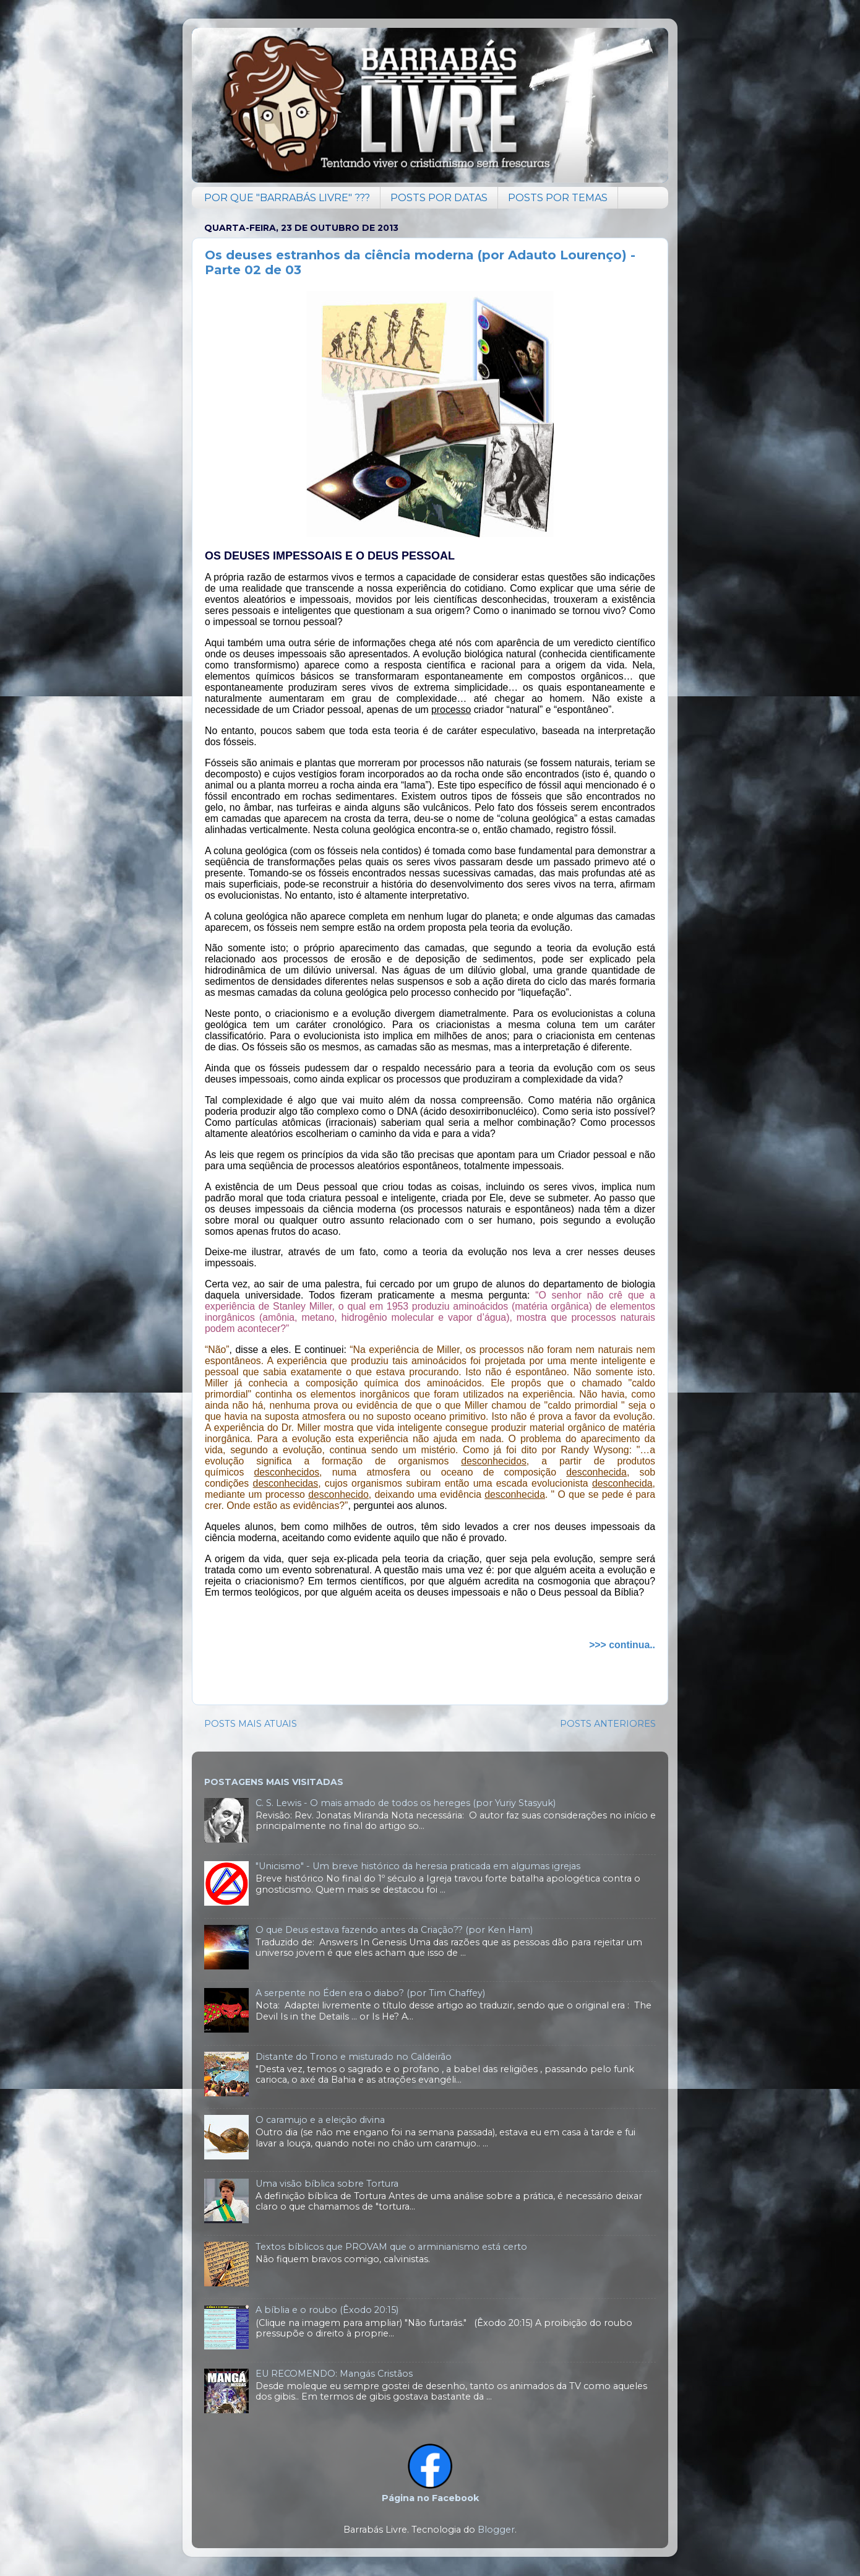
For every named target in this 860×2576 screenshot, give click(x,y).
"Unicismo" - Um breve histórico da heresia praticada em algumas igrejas (418, 1866)
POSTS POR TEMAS (558, 198)
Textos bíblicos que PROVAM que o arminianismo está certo (391, 2246)
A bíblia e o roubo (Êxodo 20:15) (327, 2309)
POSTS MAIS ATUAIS (250, 1723)
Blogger (496, 2529)
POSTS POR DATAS (439, 198)
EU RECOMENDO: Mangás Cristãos (334, 2373)
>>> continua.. (622, 1645)
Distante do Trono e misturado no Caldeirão (354, 2056)
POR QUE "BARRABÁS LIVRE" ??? (287, 198)
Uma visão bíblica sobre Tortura (327, 2183)
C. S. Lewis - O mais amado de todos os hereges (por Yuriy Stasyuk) (406, 1803)
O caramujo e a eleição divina (320, 2119)
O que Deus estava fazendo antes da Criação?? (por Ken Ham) (394, 1929)
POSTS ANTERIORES (608, 1723)
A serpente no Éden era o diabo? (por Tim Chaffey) (370, 1993)
